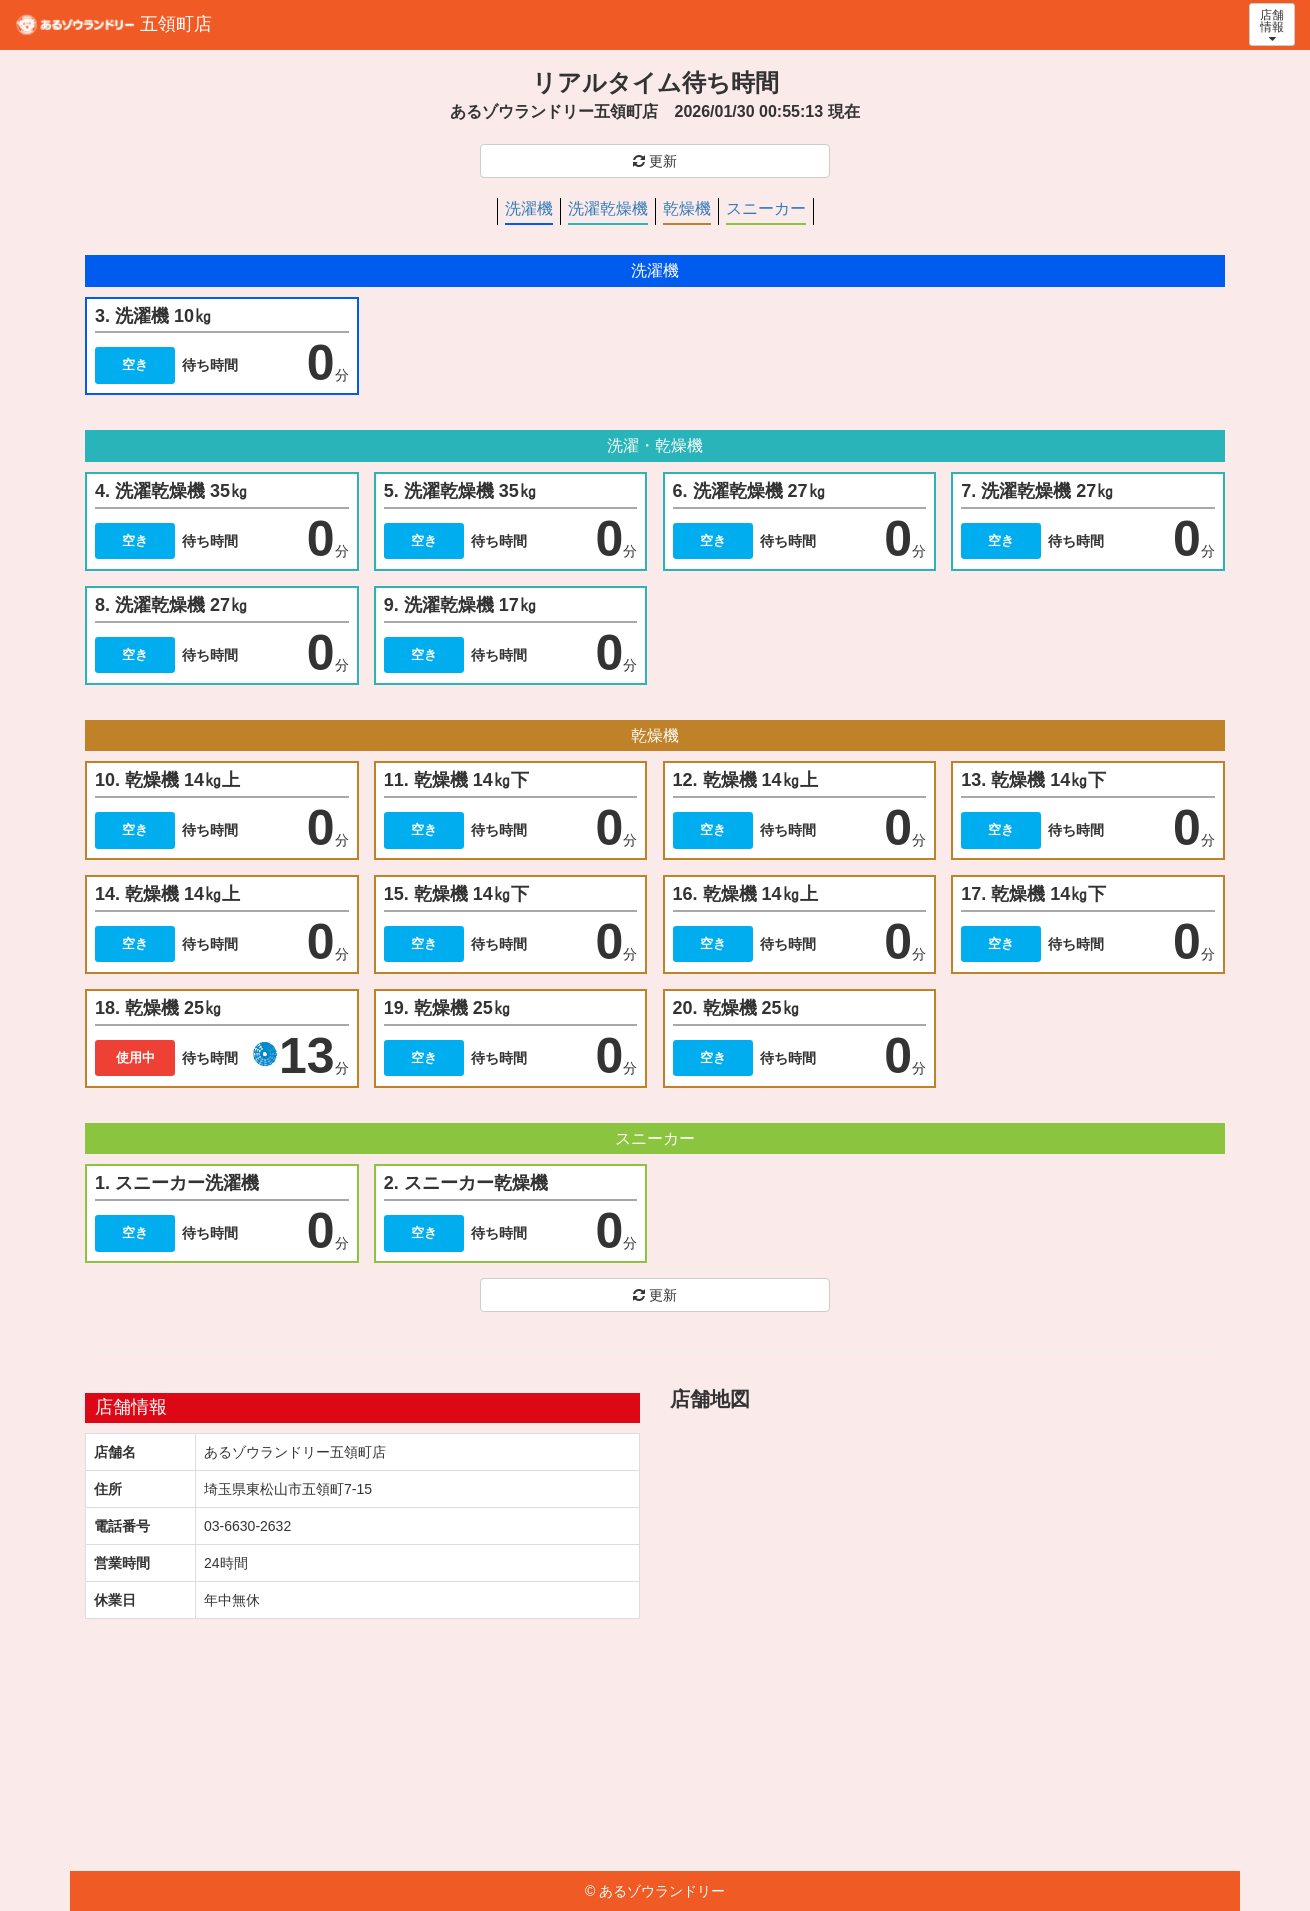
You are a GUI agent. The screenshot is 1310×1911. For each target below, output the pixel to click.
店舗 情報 (1272, 26)
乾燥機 (687, 208)
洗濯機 (529, 208)
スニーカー (766, 208)
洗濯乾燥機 (608, 208)
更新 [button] (655, 161)
